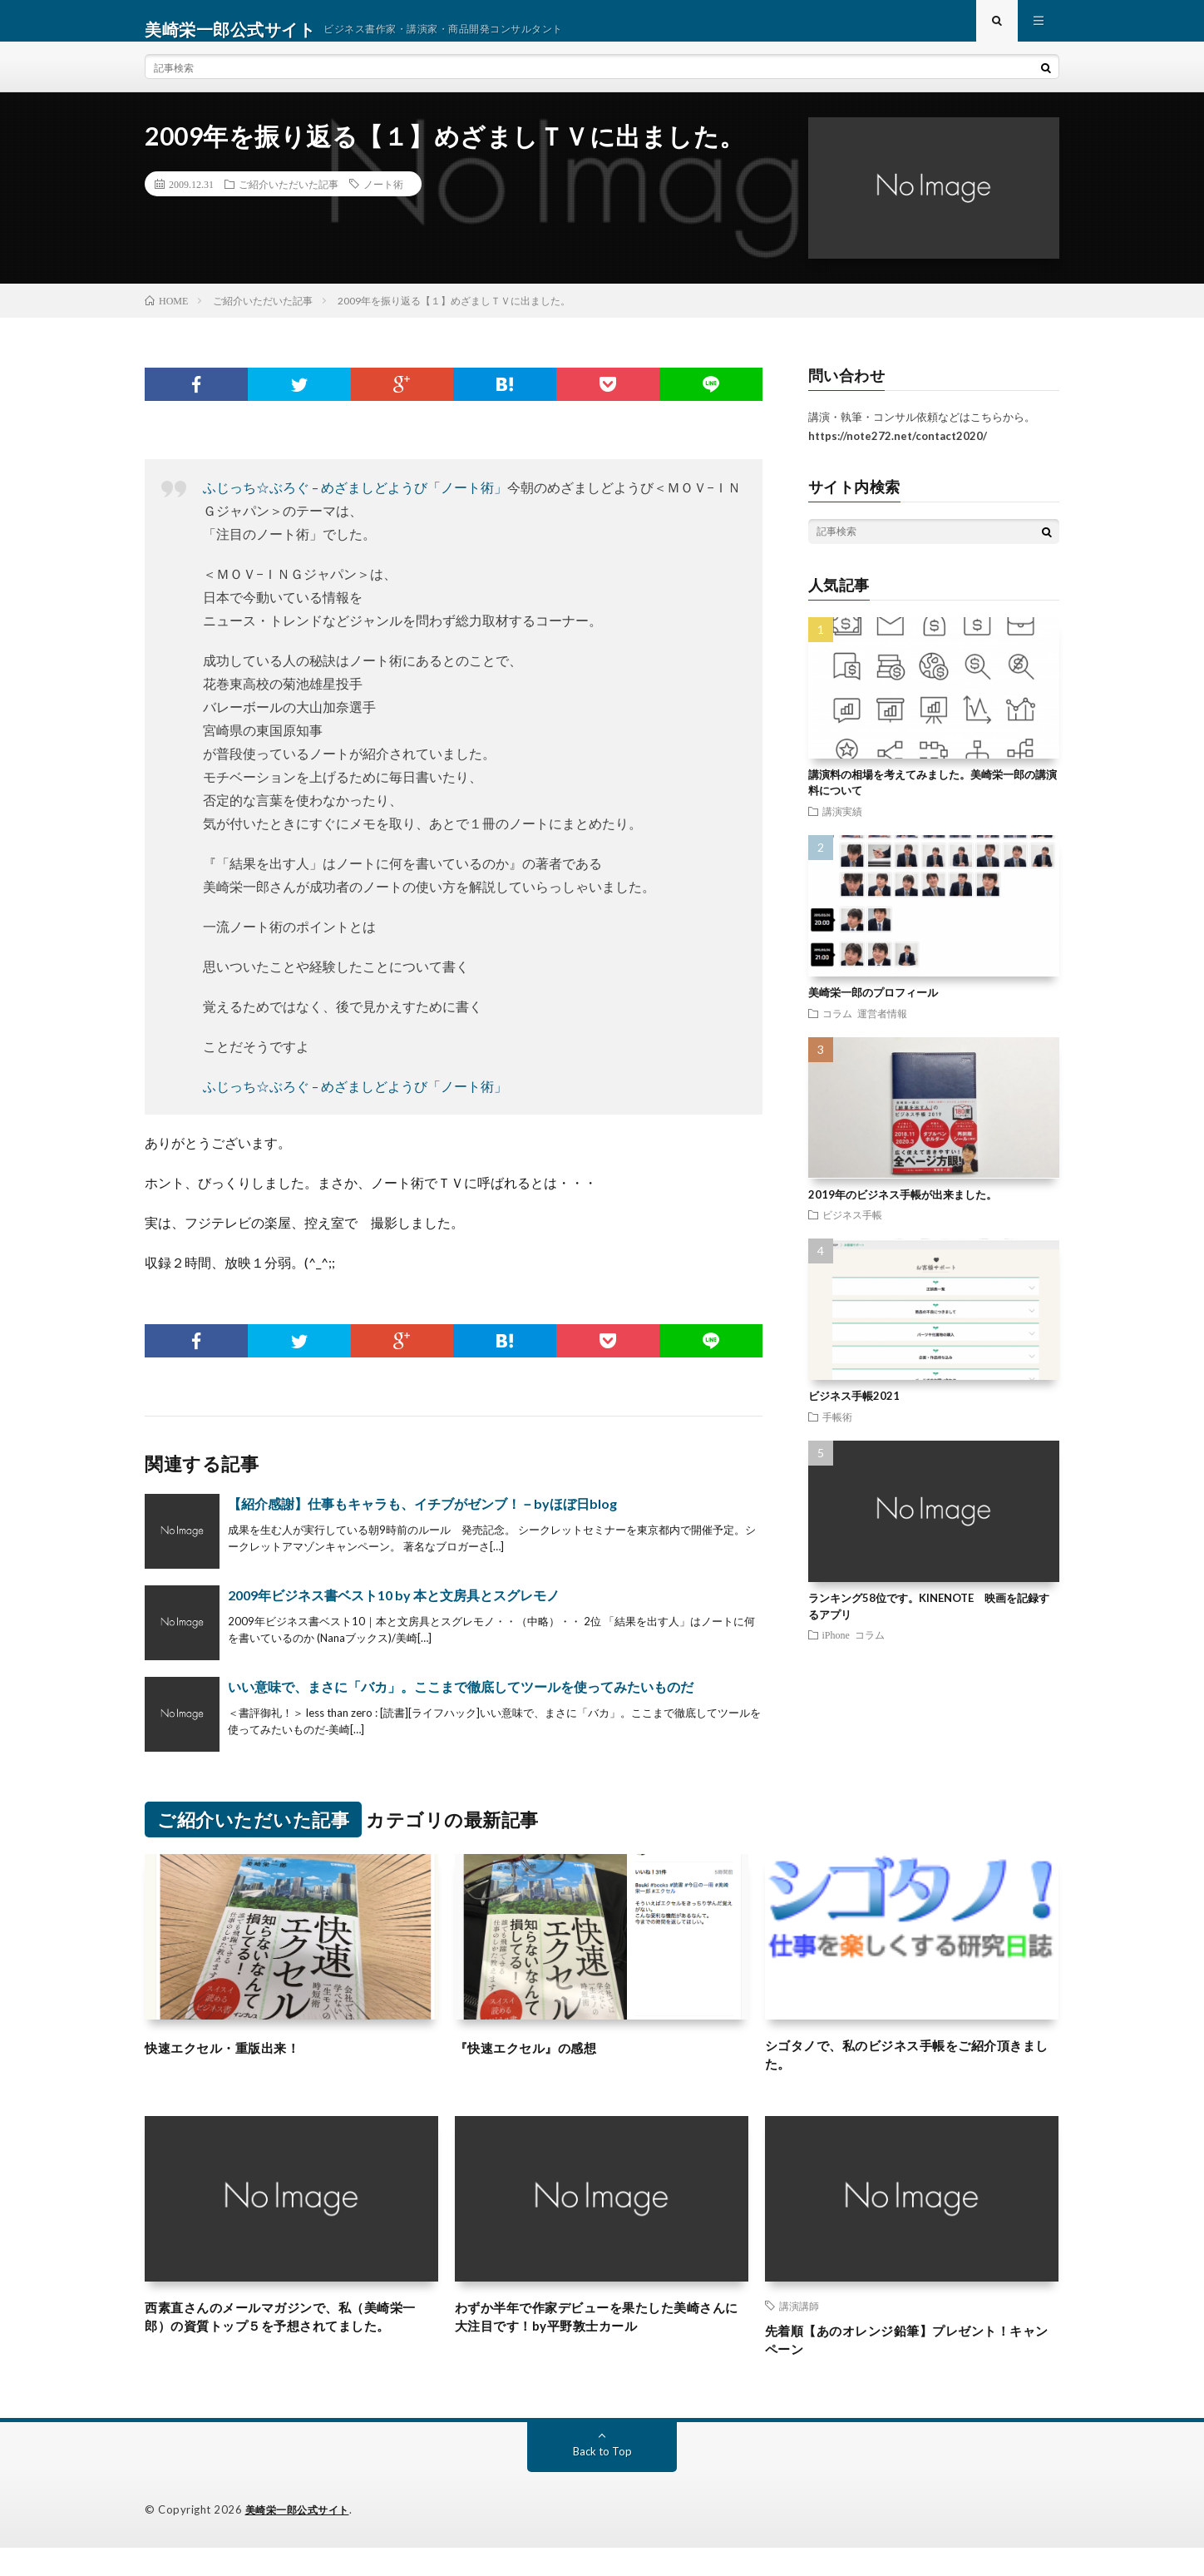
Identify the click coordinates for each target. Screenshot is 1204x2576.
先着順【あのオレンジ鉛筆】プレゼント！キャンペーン (911, 2366)
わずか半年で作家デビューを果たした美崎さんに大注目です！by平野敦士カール (601, 2342)
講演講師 (799, 2328)
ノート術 (383, 200)
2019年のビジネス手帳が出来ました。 (902, 1211)
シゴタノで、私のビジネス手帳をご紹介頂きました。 (911, 2074)
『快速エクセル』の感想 (539, 2063)
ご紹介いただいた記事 (288, 200)
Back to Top (602, 2480)
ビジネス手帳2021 (854, 1412)
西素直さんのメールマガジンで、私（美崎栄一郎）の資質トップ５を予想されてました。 (291, 2354)
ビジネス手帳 (852, 1231)
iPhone (836, 1651)
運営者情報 (882, 1029)
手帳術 (837, 1433)
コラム (837, 1029)
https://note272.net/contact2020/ (897, 452)
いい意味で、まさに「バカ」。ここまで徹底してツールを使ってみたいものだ (460, 1703)
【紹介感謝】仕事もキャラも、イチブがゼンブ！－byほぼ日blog (422, 1520)
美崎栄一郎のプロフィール (873, 1009)
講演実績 (842, 828)
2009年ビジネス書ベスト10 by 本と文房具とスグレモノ (394, 1611)
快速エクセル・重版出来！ (237, 2063)
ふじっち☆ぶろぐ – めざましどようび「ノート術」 (355, 504)
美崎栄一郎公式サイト (301, 2538)
